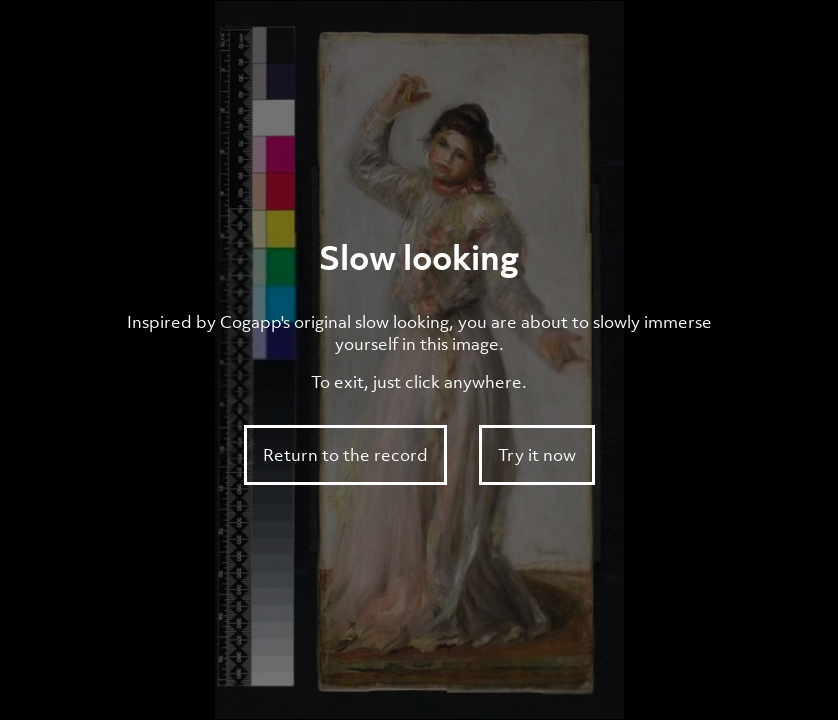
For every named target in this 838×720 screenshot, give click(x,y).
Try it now (537, 455)
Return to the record (345, 455)
